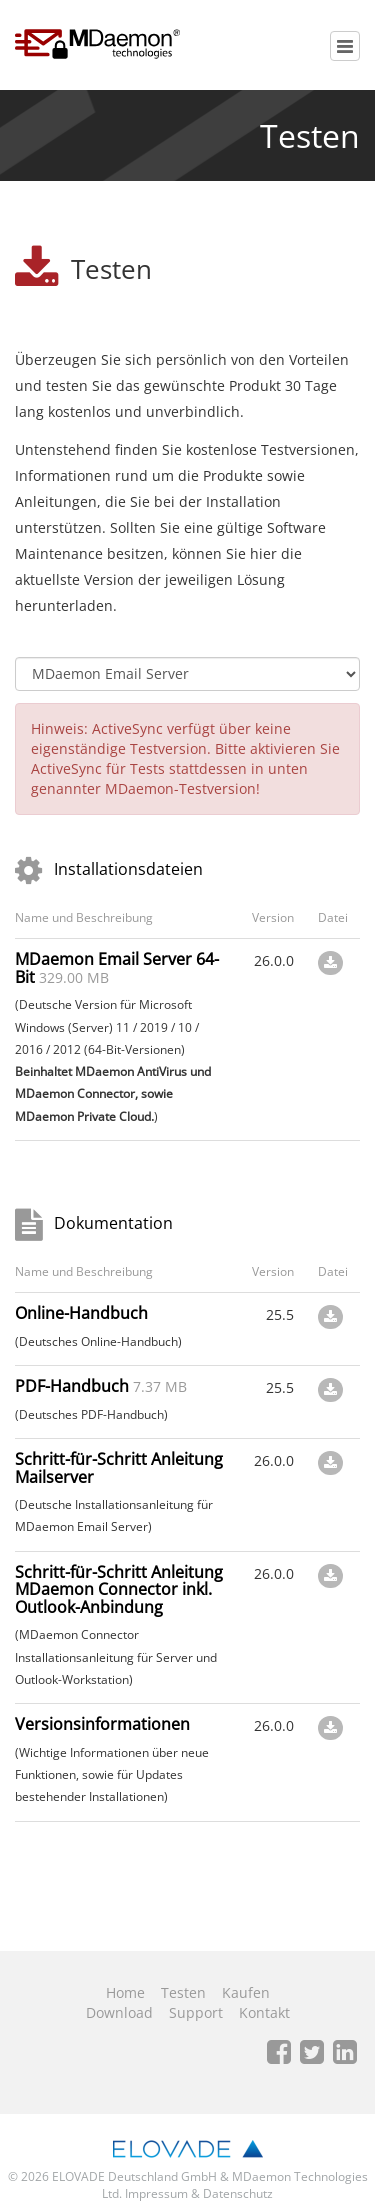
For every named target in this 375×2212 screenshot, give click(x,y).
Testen (183, 1992)
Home (125, 1992)
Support (196, 2012)
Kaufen (246, 1992)
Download (119, 2012)
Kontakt (264, 2012)
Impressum (156, 2193)
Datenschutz (238, 2193)
